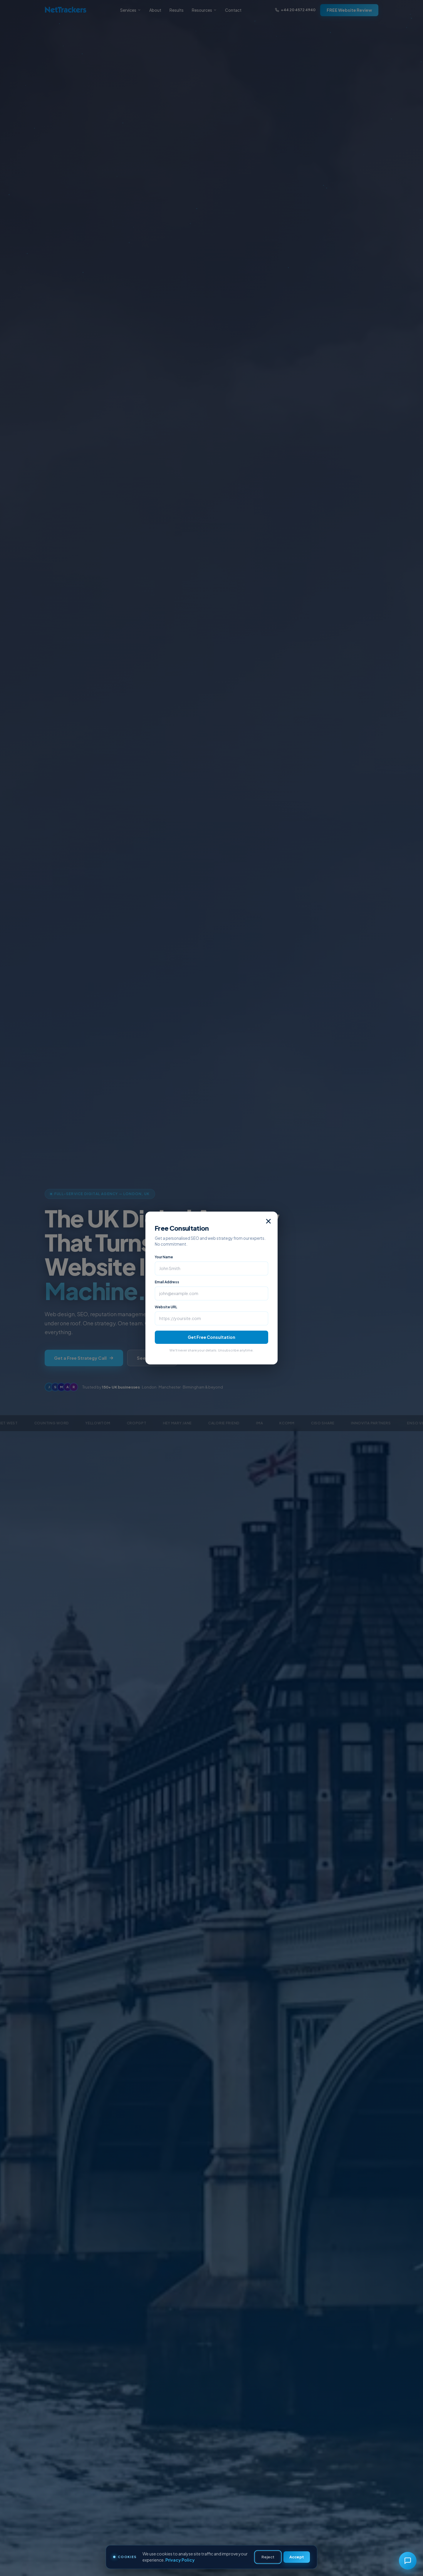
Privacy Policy (180, 2559)
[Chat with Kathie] (408, 2561)
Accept (296, 2557)
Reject (267, 2557)
